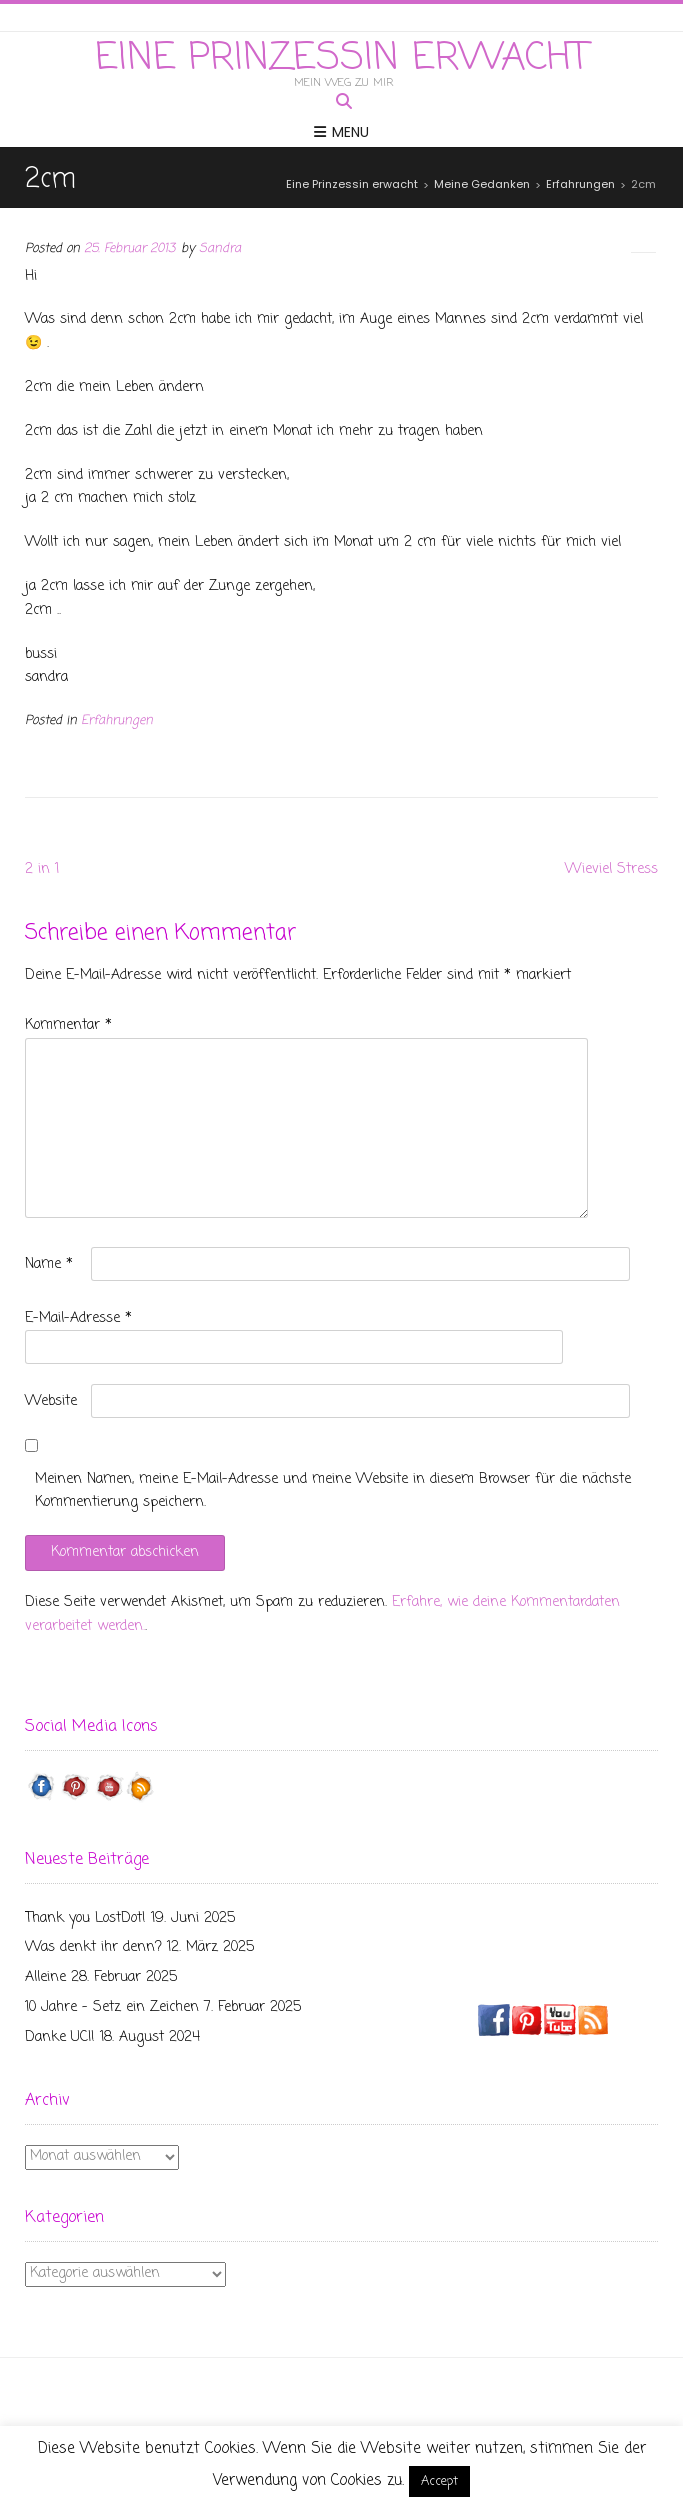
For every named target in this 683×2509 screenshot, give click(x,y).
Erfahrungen (117, 720)
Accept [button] (439, 2481)
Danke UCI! (60, 2037)
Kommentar (68, 1025)
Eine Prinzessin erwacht (342, 59)
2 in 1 (42, 869)
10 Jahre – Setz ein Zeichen (112, 2007)
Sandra (220, 248)
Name (49, 1264)
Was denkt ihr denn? (93, 1947)
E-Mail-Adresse (78, 1318)
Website (51, 1401)
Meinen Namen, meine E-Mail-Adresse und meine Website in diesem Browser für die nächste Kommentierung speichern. (333, 1491)
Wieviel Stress (611, 869)
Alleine (45, 1977)
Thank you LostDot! (85, 1918)
